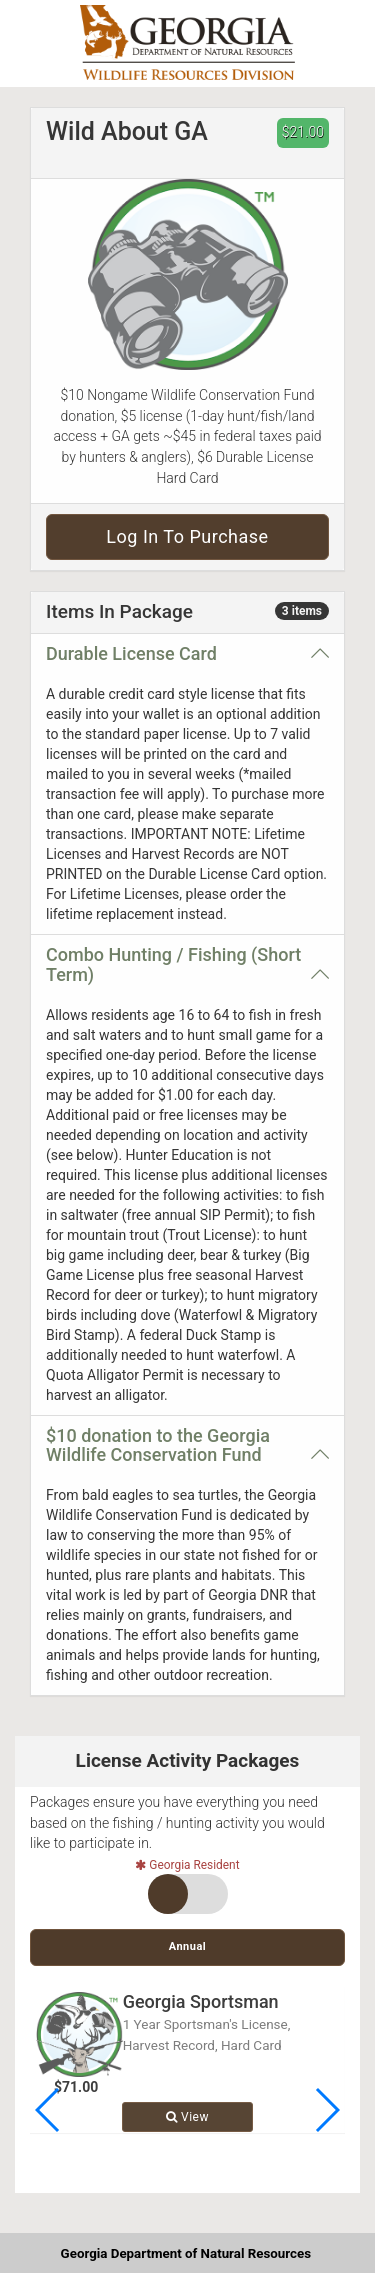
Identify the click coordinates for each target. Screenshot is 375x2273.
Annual (188, 1946)
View (187, 2117)
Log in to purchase (187, 536)
